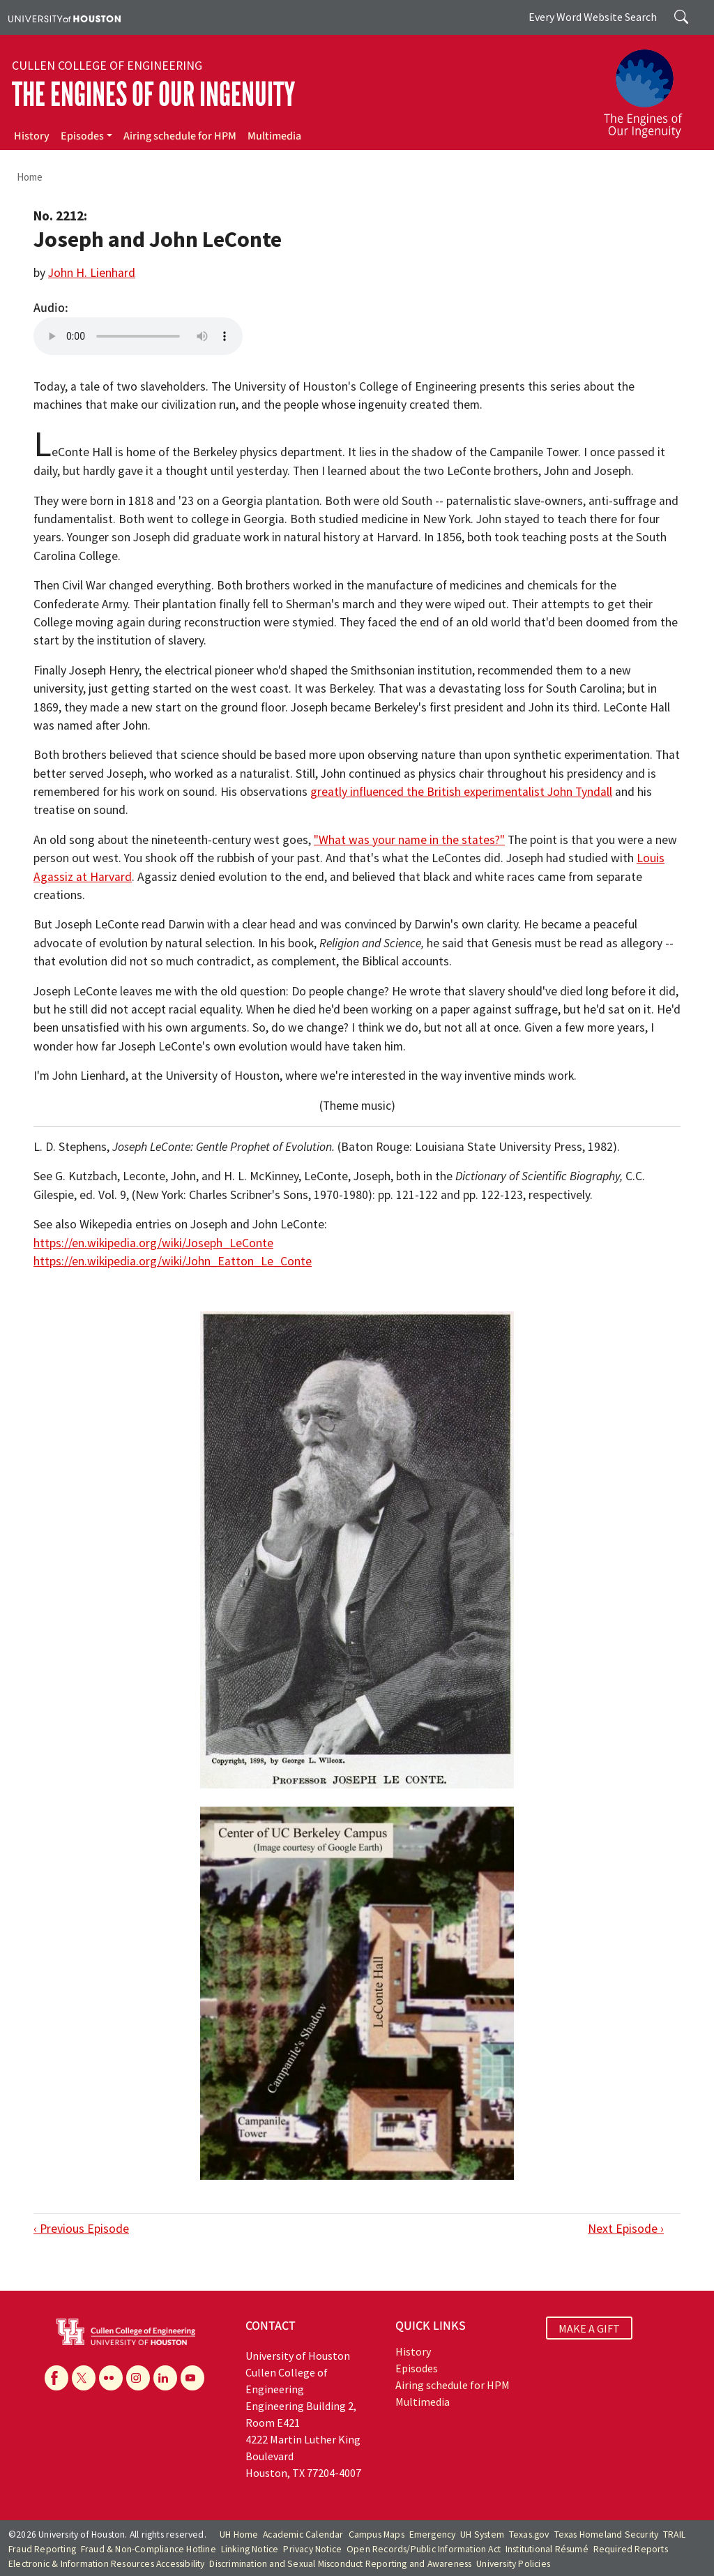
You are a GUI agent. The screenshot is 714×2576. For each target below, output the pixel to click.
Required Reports (630, 2549)
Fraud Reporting (42, 2549)
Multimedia (274, 136)
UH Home (239, 2534)
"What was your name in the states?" (409, 840)
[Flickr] (111, 2377)
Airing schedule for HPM (179, 136)
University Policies (513, 2564)
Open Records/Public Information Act (424, 2549)
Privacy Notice (312, 2549)
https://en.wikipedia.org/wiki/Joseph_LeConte (153, 1243)
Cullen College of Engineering (107, 65)
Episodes (82, 136)
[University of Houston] (64, 17)
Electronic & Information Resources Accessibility (106, 2564)
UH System (482, 2534)
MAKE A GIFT (589, 2328)
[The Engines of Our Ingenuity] (651, 87)
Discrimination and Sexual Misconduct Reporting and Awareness (340, 2564)
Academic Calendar (303, 2534)
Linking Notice (250, 2549)
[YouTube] (192, 2377)
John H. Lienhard (91, 272)
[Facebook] (56, 2377)
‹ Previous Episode (81, 2228)
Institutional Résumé (547, 2549)
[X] (84, 2377)
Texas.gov (529, 2534)
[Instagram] (138, 2377)
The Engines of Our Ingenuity (153, 94)
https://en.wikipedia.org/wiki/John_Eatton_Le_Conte (172, 1261)
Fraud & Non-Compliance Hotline (148, 2549)
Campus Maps (376, 2534)
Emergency (432, 2534)
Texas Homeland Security (606, 2534)
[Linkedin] (165, 2377)
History (32, 136)
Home (30, 176)
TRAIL (674, 2534)
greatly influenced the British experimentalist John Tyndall (461, 791)
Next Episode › (626, 2228)
